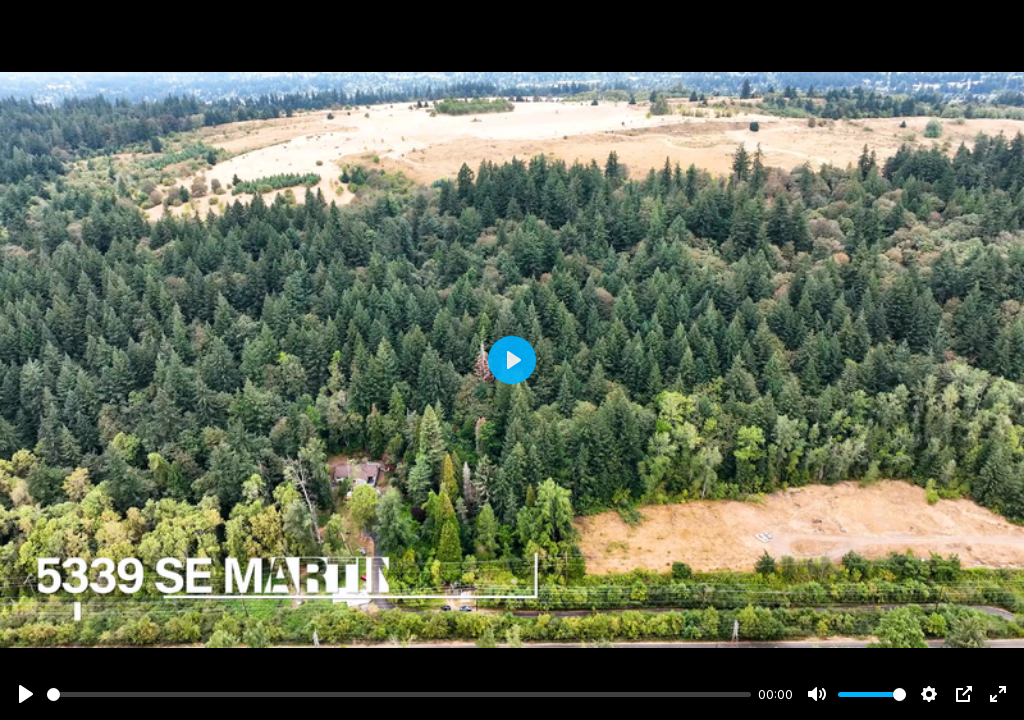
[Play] (26, 694)
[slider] (399, 694)
